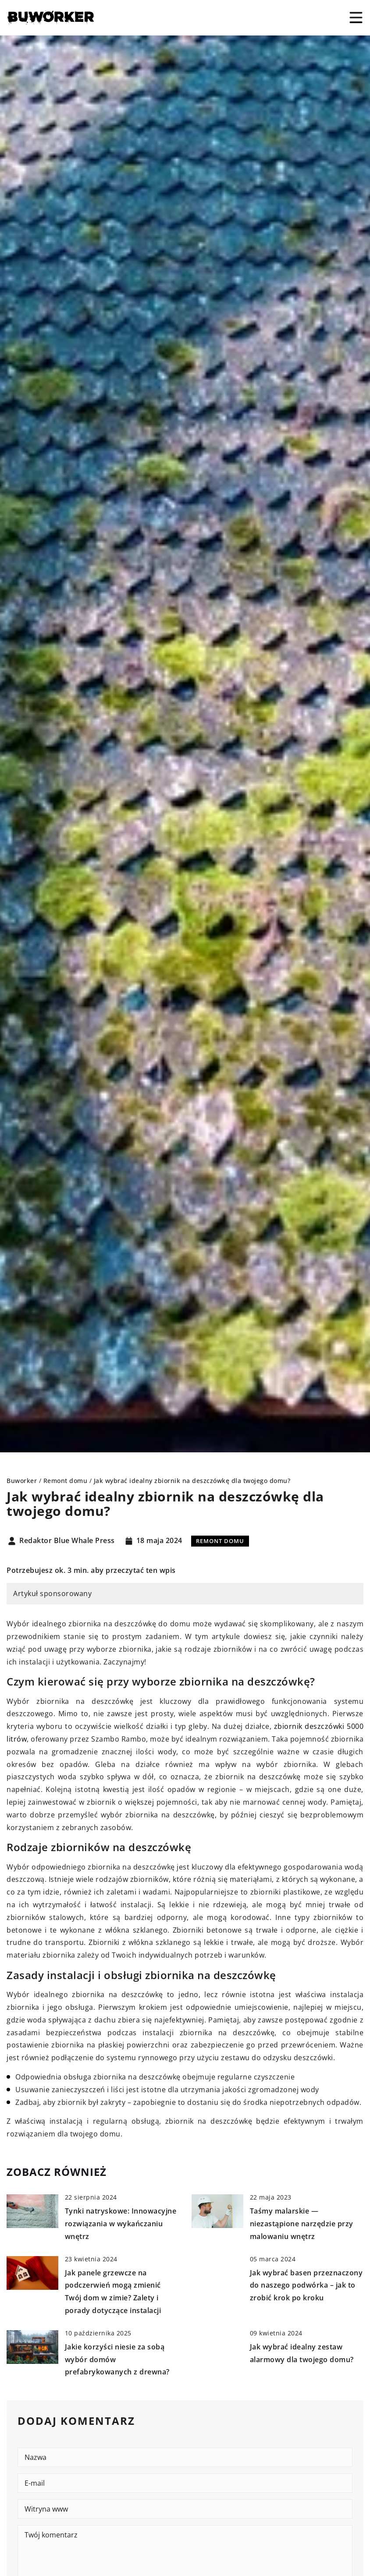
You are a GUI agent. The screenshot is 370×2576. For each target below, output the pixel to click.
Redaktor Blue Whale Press (67, 1541)
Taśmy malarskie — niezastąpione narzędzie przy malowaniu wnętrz (301, 2223)
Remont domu (220, 1541)
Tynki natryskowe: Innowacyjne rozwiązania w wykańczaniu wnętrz (121, 2223)
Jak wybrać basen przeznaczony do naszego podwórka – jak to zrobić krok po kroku (306, 2285)
